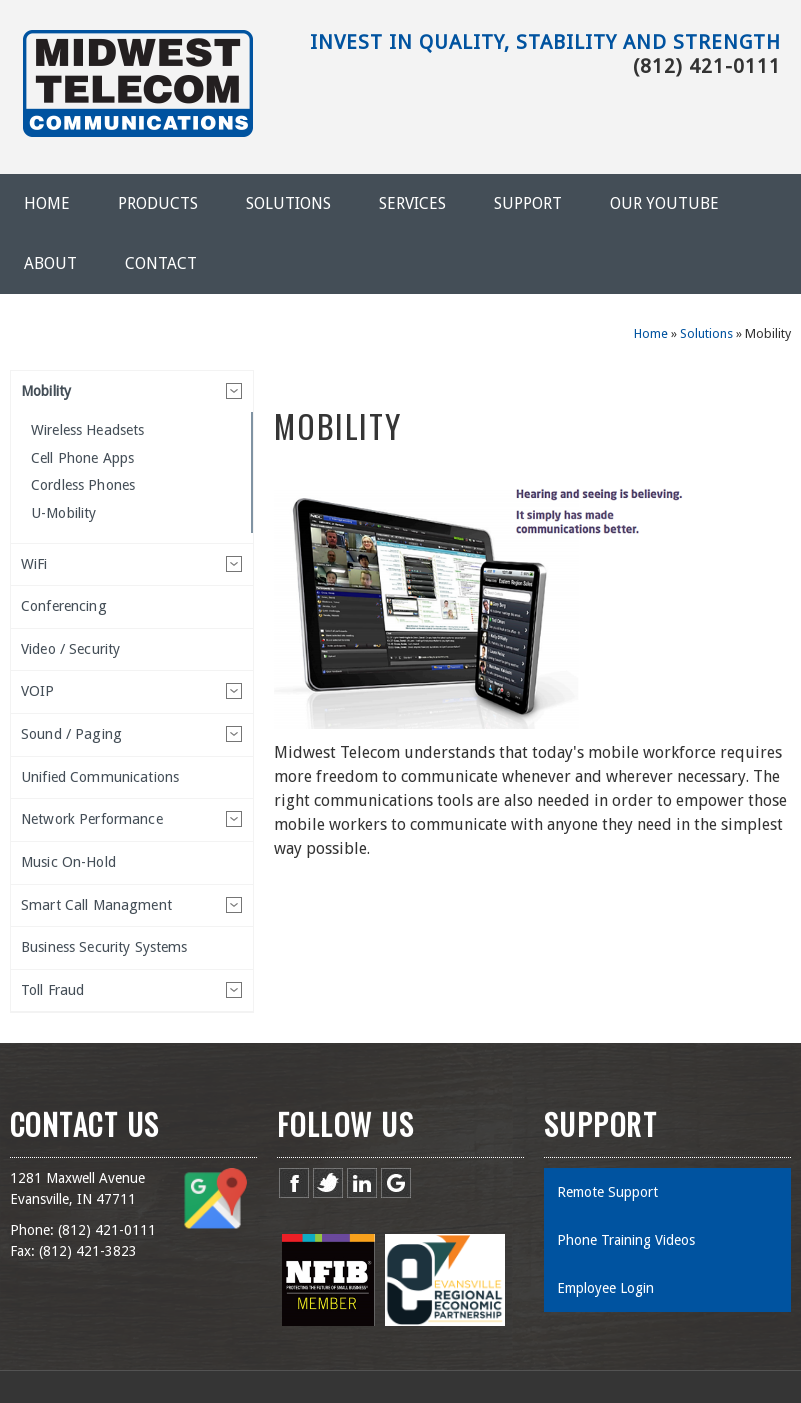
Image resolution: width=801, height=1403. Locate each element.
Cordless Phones (83, 485)
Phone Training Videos (626, 1240)
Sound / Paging (71, 734)
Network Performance (92, 819)
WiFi (34, 564)
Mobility (46, 391)
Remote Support (607, 1192)
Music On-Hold (68, 862)
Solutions (288, 203)
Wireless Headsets (87, 430)
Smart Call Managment (96, 905)
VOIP (38, 691)
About (50, 263)
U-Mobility (63, 513)
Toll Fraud (52, 990)
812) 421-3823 (90, 1251)
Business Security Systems (104, 947)
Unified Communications (100, 777)
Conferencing (64, 606)
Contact (161, 263)
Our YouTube (664, 203)
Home (47, 203)
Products (158, 203)
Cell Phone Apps (82, 458)
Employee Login (605, 1288)
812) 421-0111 (109, 1230)
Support (528, 203)
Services (412, 203)
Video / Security (70, 649)
